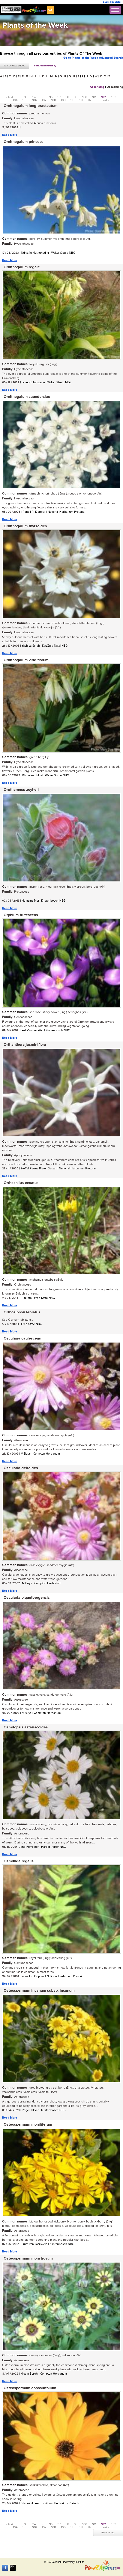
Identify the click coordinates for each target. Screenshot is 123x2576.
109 (63, 100)
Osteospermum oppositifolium (30, 2388)
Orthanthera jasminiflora (25, 1044)
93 (25, 97)
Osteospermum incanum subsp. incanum (39, 1990)
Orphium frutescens (21, 915)
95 (42, 97)
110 (72, 100)
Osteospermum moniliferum (28, 2124)
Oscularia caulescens (22, 1338)
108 (53, 100)
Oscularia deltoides (21, 1468)
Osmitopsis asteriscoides (26, 1727)
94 (34, 97)
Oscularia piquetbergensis (27, 1597)
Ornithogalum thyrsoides (25, 526)
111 (81, 100)
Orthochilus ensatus (21, 1183)
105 (24, 100)
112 (90, 100)
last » (105, 100)
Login (106, 2)
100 (84, 97)
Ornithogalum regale (22, 267)
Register (116, 2)
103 (113, 97)
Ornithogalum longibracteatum (30, 105)
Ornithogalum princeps (24, 141)
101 (94, 97)
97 (59, 97)
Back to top (107, 2532)
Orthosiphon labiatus (22, 1312)
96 (50, 97)
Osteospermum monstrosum (28, 2258)
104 (15, 100)
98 (67, 97)
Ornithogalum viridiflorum (26, 660)
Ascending (97, 87)
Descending (115, 87)
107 (44, 100)
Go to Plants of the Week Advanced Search (93, 58)
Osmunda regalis (19, 1861)
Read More (9, 135)
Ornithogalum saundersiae (27, 396)
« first (9, 97)
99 (75, 97)
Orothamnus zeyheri (21, 789)
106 (34, 100)
